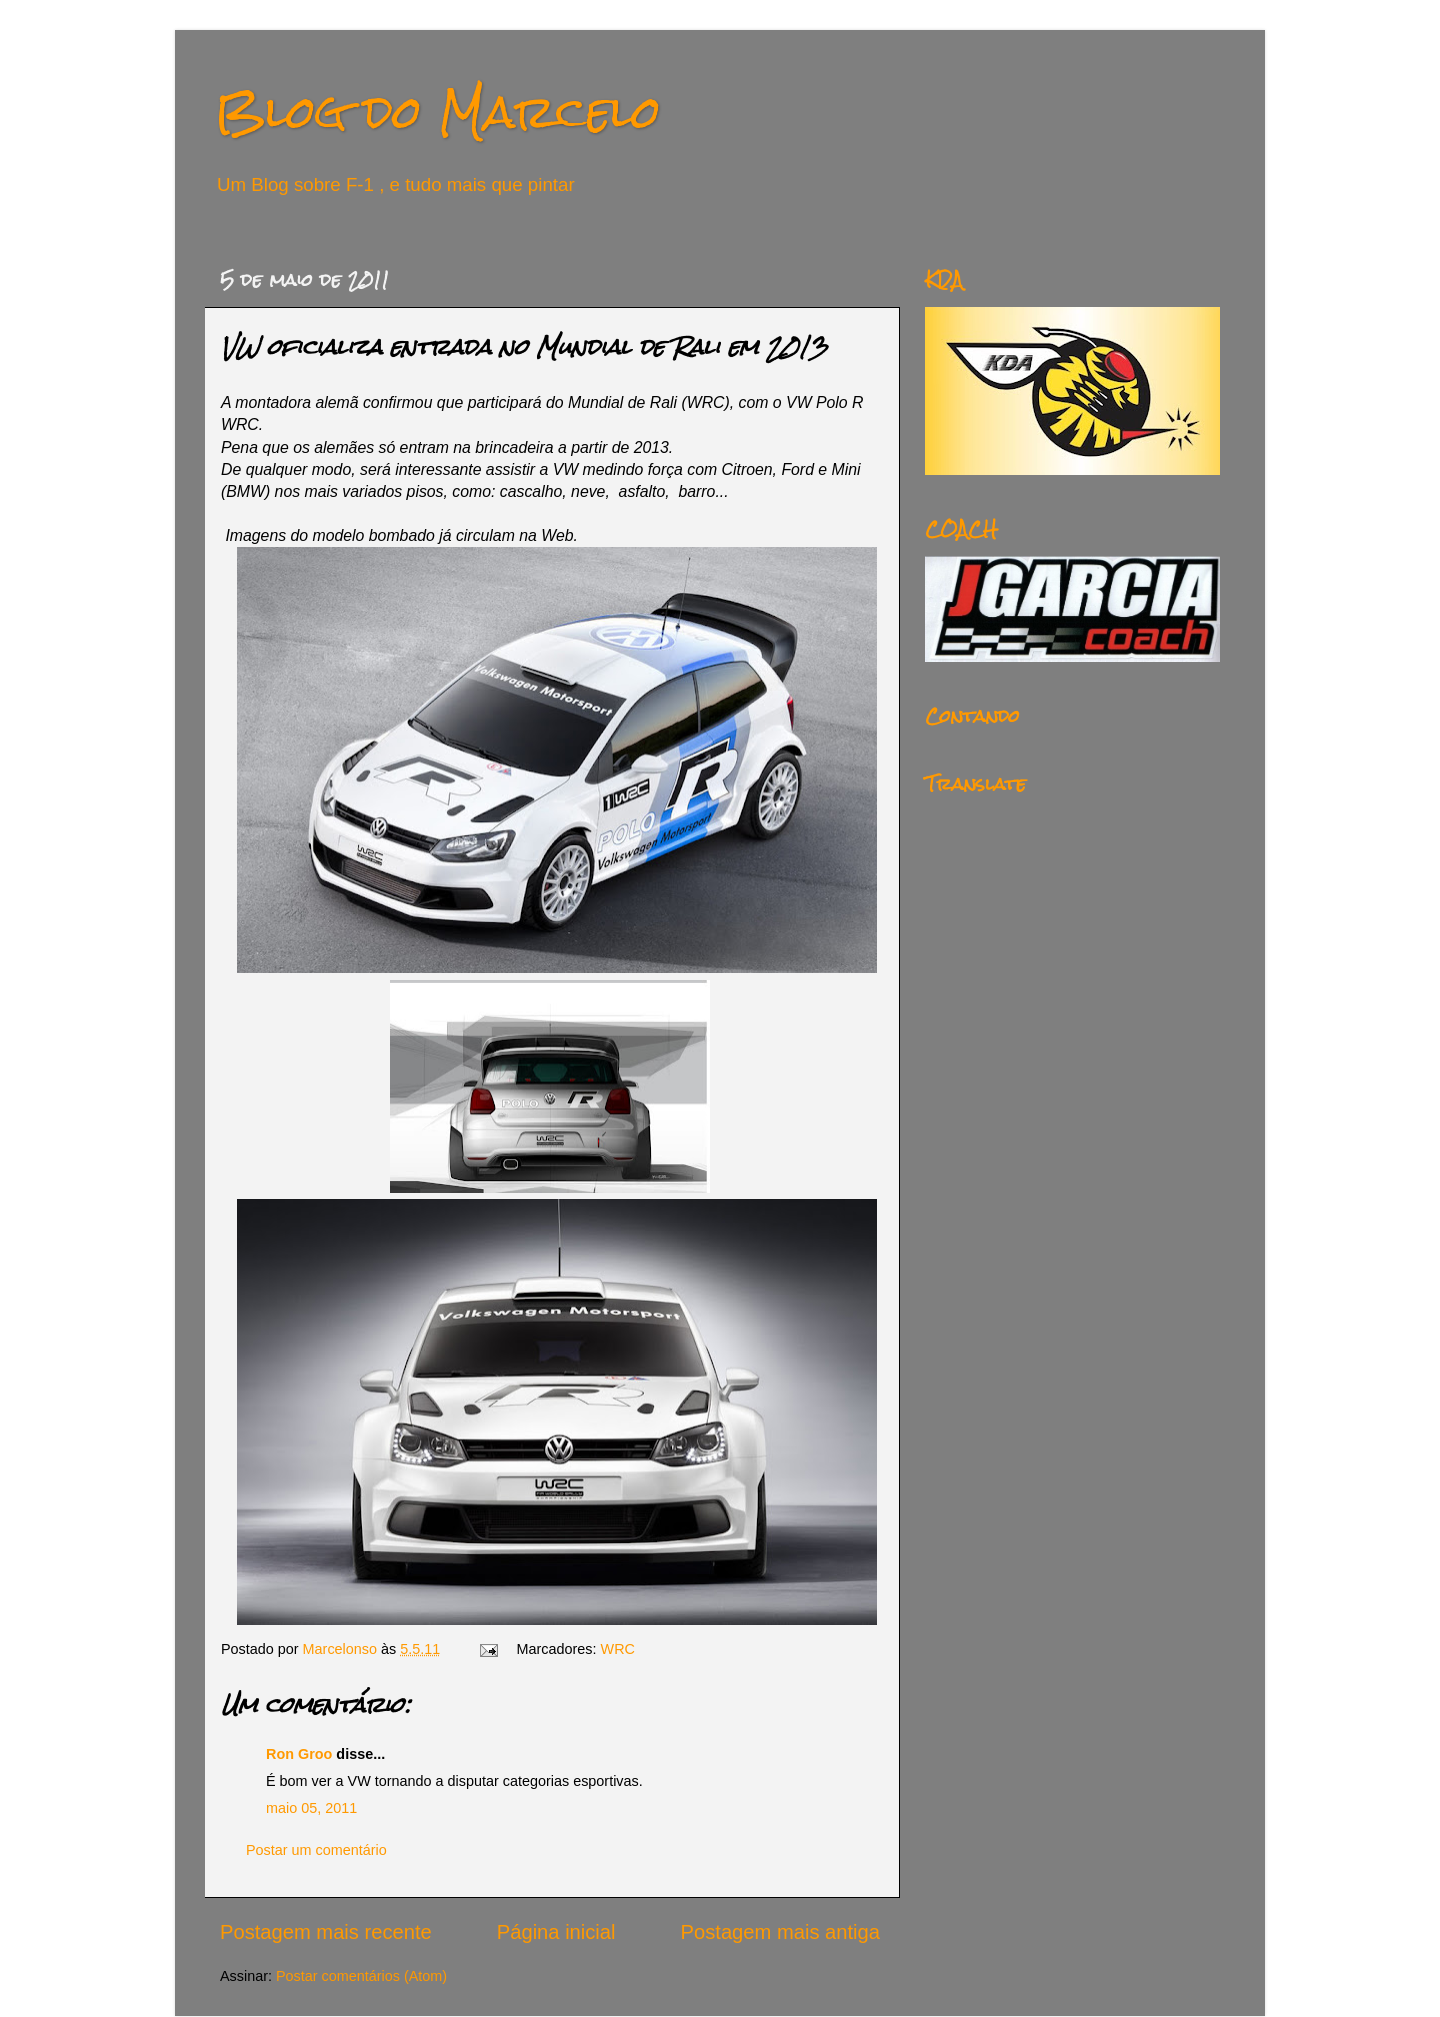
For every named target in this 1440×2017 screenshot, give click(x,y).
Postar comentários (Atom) (361, 1976)
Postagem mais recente (326, 1932)
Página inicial (556, 1932)
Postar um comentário (316, 1850)
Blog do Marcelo (438, 111)
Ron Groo (299, 1754)
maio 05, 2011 (311, 1808)
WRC (618, 1649)
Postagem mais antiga (780, 1932)
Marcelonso (342, 1649)
